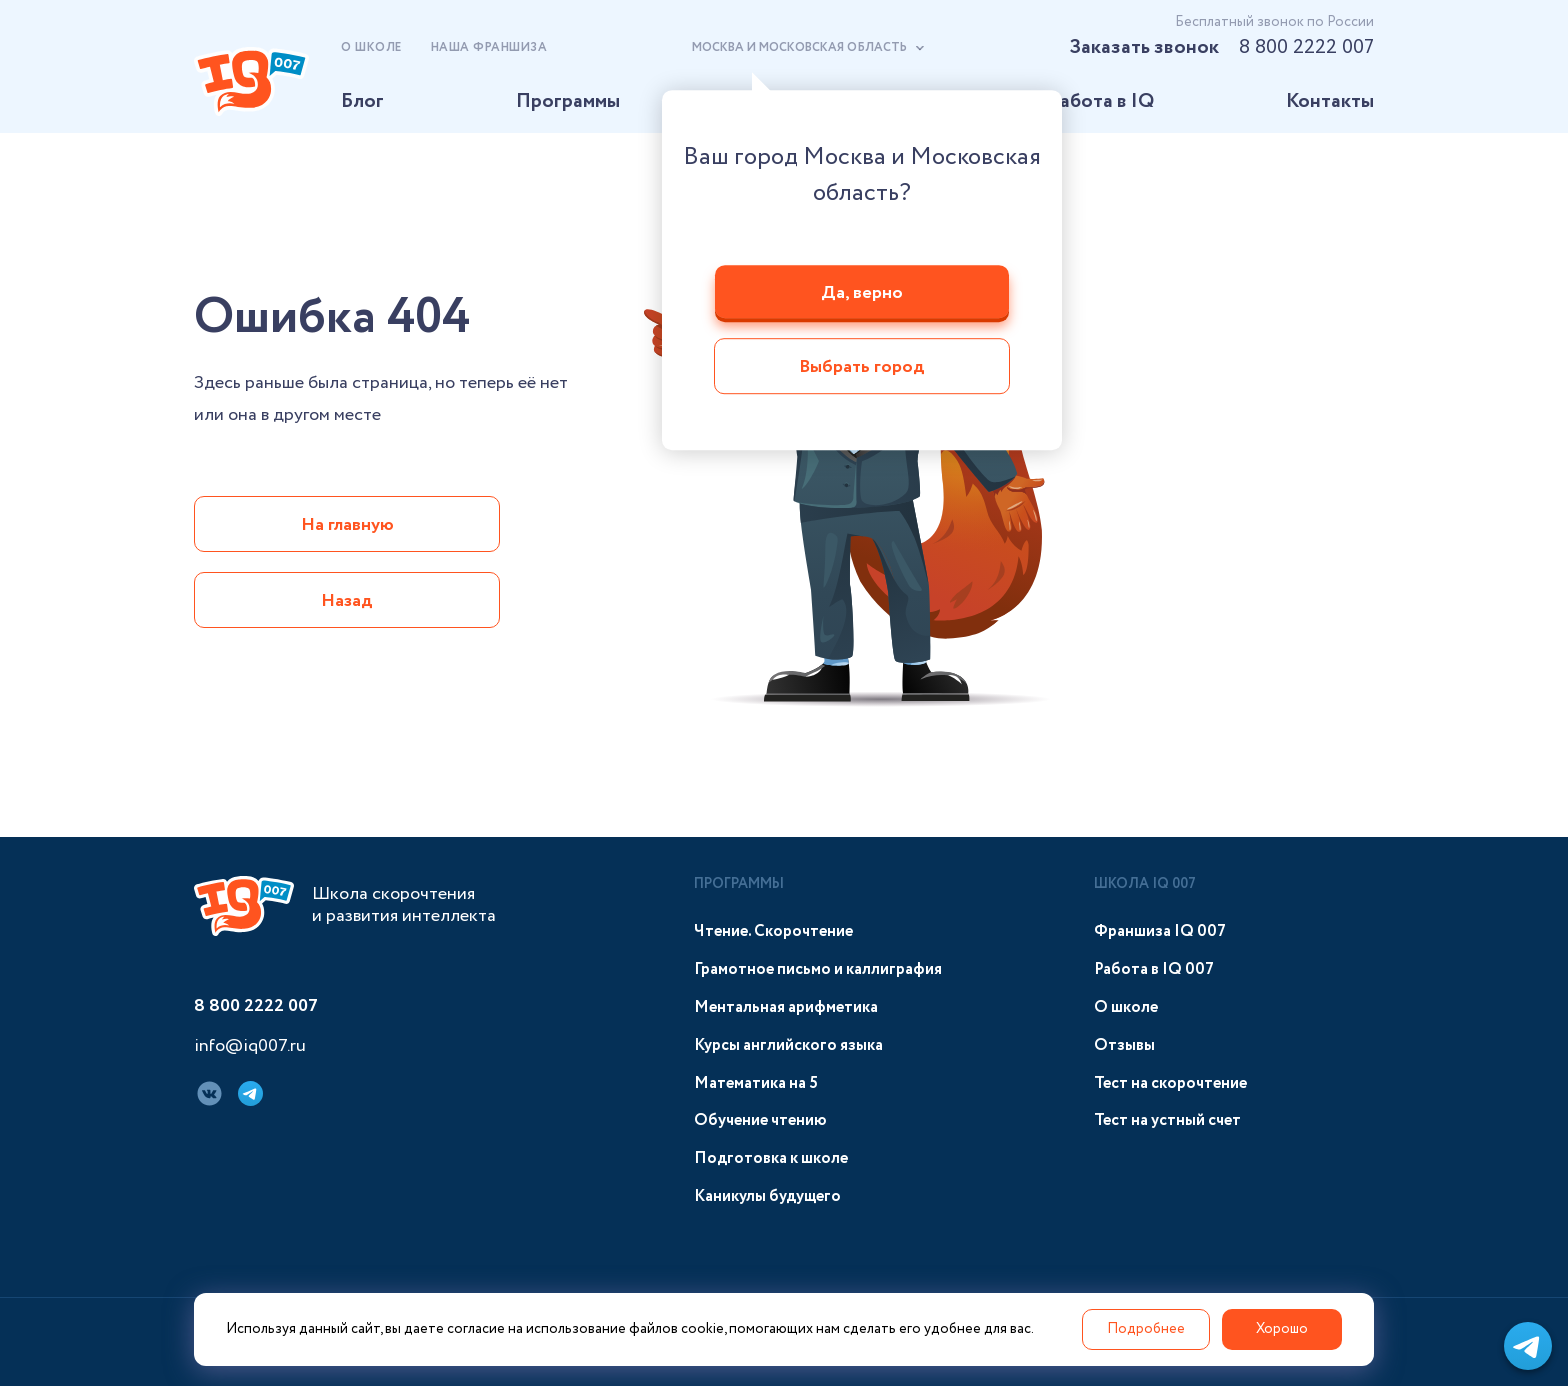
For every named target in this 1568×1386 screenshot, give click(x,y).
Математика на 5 (756, 1083)
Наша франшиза (489, 47)
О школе (371, 47)
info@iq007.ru (250, 1047)
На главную (347, 525)
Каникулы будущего (767, 1196)
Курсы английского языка (788, 1045)
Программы (568, 101)
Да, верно (862, 293)
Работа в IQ (1101, 101)
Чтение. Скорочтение (773, 931)
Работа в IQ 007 (1154, 969)
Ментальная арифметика (786, 1007)
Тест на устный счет (1167, 1120)
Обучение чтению (760, 1120)
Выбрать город (862, 368)
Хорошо (1282, 1329)
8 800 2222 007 (1306, 47)
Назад (347, 601)
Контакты (1330, 101)
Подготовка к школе (771, 1158)
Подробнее (1146, 1329)
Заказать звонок (1144, 47)
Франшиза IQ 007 (1160, 931)
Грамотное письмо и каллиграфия (818, 969)
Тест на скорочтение (1170, 1083)
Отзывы (1124, 1045)
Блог (362, 101)
